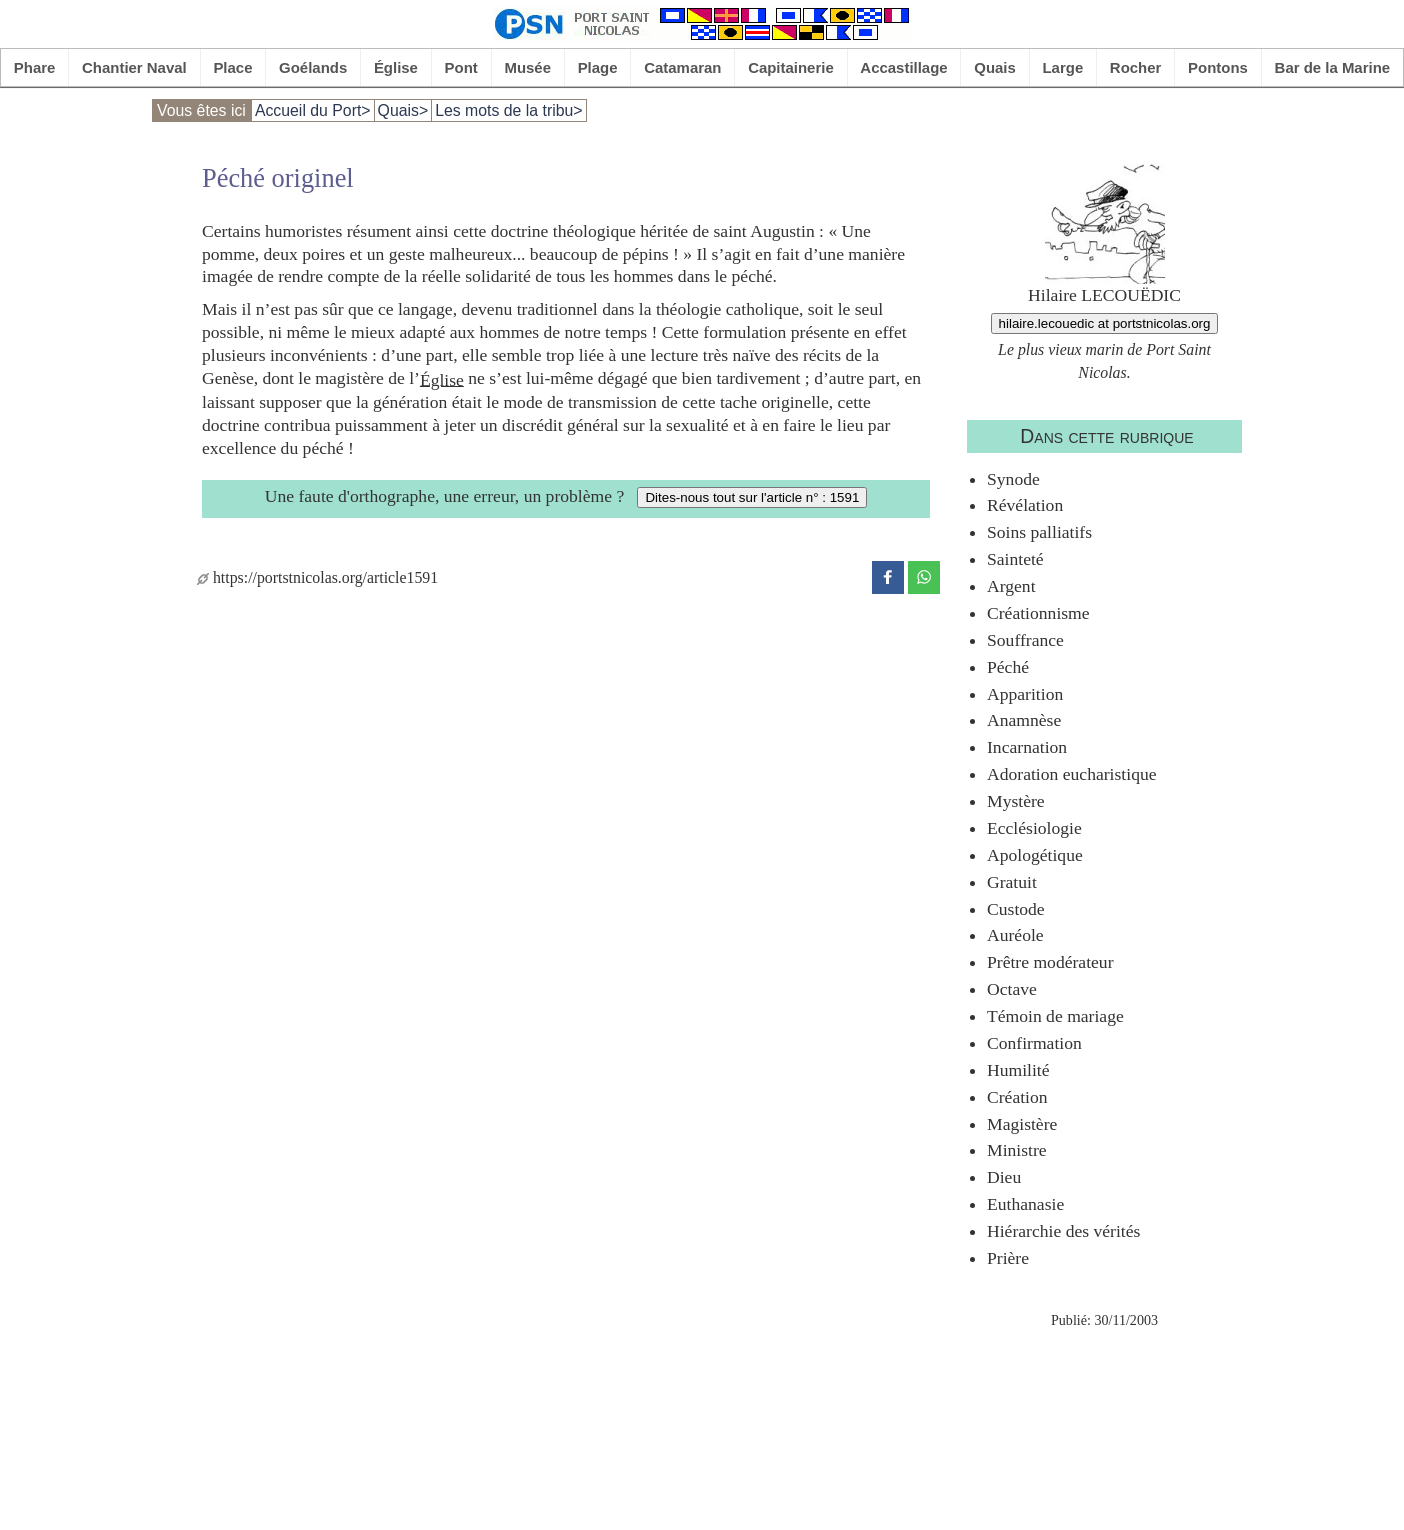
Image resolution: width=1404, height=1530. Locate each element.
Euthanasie (1025, 1204)
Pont (461, 67)
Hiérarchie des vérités (1063, 1231)
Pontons (1218, 67)
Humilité (1018, 1070)
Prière (1008, 1258)
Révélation (1025, 505)
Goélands (313, 67)
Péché (1008, 667)
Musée (527, 67)
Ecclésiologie (1034, 828)
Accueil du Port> (313, 110)
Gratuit (1012, 882)
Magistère (1022, 1124)
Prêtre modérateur (1050, 962)
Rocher (1136, 67)
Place (232, 67)
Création (1017, 1097)
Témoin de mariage (1055, 1016)
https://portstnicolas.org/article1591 (317, 577)
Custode (1016, 909)
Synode (1013, 479)
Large (1062, 67)
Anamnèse (1024, 720)
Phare (35, 67)
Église (396, 67)
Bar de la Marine (1333, 67)
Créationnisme (1038, 613)
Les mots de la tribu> (508, 110)
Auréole (1015, 935)
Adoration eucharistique (1072, 774)
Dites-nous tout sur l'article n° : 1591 (752, 497)
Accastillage (903, 67)
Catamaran (682, 67)
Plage (598, 67)
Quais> (403, 110)
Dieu (1004, 1177)
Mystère (1016, 801)
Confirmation (1034, 1043)
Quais (995, 67)
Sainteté (1015, 559)
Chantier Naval (134, 67)
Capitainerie (791, 67)
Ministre (1017, 1150)
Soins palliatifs (1039, 532)
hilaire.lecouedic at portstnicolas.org (1105, 323)
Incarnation (1027, 747)
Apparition (1025, 694)
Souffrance (1025, 640)
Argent (1011, 586)
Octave (1012, 989)
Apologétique (1035, 855)
